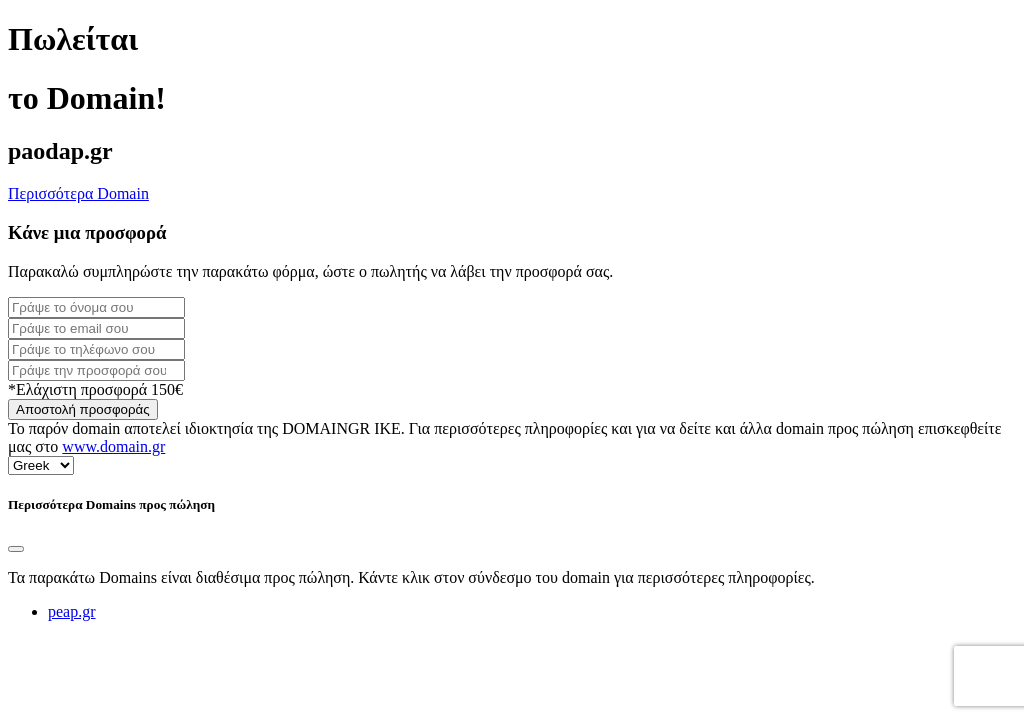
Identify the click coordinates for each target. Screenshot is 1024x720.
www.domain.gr (113, 446)
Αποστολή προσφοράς (83, 409)
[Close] (16, 549)
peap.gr (72, 611)
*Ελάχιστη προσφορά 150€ (95, 389)
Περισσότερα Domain (78, 193)
